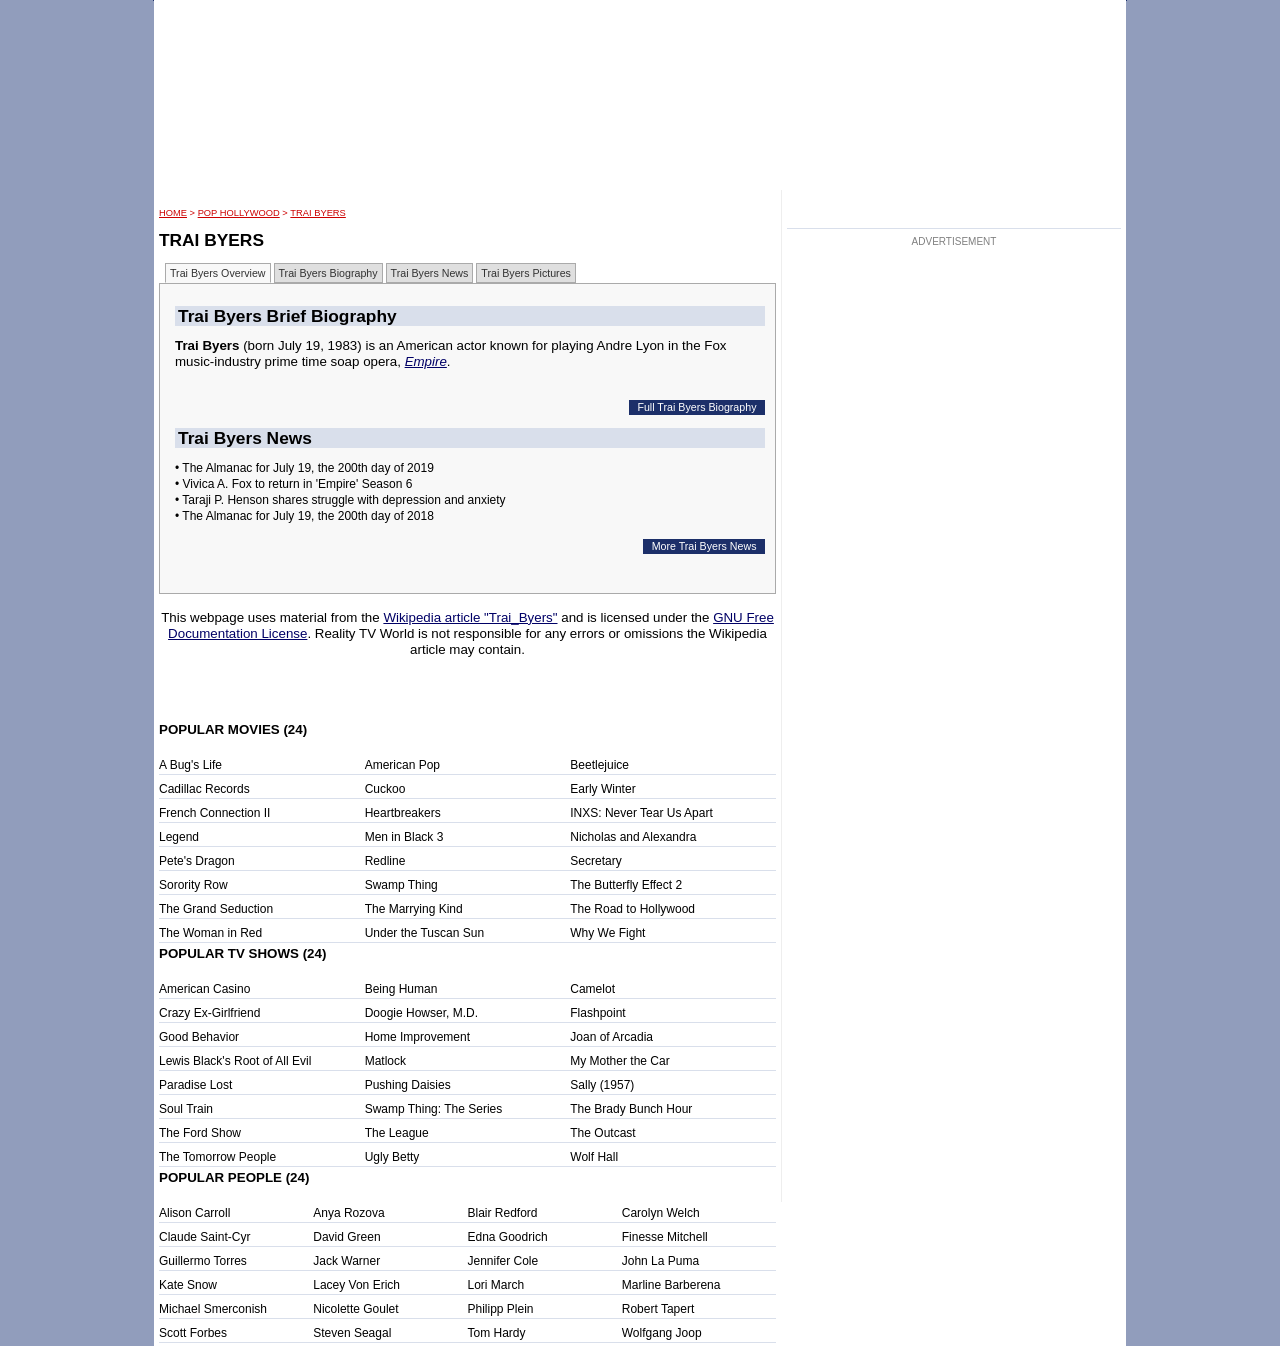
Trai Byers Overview (218, 273)
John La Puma (660, 1261)
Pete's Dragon (197, 861)
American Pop (402, 765)
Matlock (385, 1061)
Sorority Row (193, 885)
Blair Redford (503, 1213)
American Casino (204, 989)
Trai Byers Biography (328, 273)
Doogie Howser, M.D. (421, 1013)
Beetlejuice (599, 765)
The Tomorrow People (217, 1157)
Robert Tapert (658, 1309)
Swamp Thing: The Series (434, 1109)
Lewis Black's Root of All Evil (235, 1061)
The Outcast (602, 1133)
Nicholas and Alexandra (633, 837)
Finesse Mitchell (665, 1237)
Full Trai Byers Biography (696, 407)
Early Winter (602, 789)
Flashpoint (597, 1013)
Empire (426, 361)
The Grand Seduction (216, 909)
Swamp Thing (401, 885)
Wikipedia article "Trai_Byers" (470, 617)
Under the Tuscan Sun (424, 933)
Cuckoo (385, 789)
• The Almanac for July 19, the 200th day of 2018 (304, 516)
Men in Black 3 (404, 837)
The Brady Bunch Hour (631, 1109)
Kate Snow (188, 1285)
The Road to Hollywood (632, 909)
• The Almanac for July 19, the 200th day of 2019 (304, 468)
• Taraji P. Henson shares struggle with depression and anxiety (340, 500)
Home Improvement (417, 1037)
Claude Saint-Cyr (204, 1237)
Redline (385, 861)
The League (397, 1133)
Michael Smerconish (213, 1309)
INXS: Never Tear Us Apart (641, 813)
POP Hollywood (239, 213)
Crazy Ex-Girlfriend (209, 1013)
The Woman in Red (210, 933)
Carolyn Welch (661, 1213)
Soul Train (186, 1109)
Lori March (496, 1285)
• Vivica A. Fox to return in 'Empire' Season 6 (293, 484)
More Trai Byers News (704, 546)
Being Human (401, 989)
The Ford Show (200, 1133)
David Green (346, 1237)
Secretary (595, 861)
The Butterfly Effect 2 (626, 885)
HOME (173, 213)
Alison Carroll (194, 1213)
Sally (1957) (602, 1085)
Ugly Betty (392, 1157)
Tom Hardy (497, 1333)
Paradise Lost (195, 1085)
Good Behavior (199, 1037)
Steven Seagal (352, 1333)
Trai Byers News (430, 273)
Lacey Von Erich (356, 1285)
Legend (179, 837)
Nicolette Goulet (355, 1309)
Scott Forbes (193, 1333)
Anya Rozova (348, 1213)
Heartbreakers (403, 813)
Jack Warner (346, 1261)
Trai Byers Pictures (526, 273)
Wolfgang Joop (662, 1333)
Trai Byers (317, 213)
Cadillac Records (204, 789)
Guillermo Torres (203, 1261)
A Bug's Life (190, 765)
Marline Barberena (671, 1285)
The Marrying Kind (414, 909)
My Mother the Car (619, 1061)
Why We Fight (607, 933)
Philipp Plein (501, 1309)
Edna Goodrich (508, 1237)
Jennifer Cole (503, 1261)
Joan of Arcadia (611, 1037)
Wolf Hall (594, 1157)
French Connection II (214, 813)
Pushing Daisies (408, 1085)
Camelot (592, 989)
